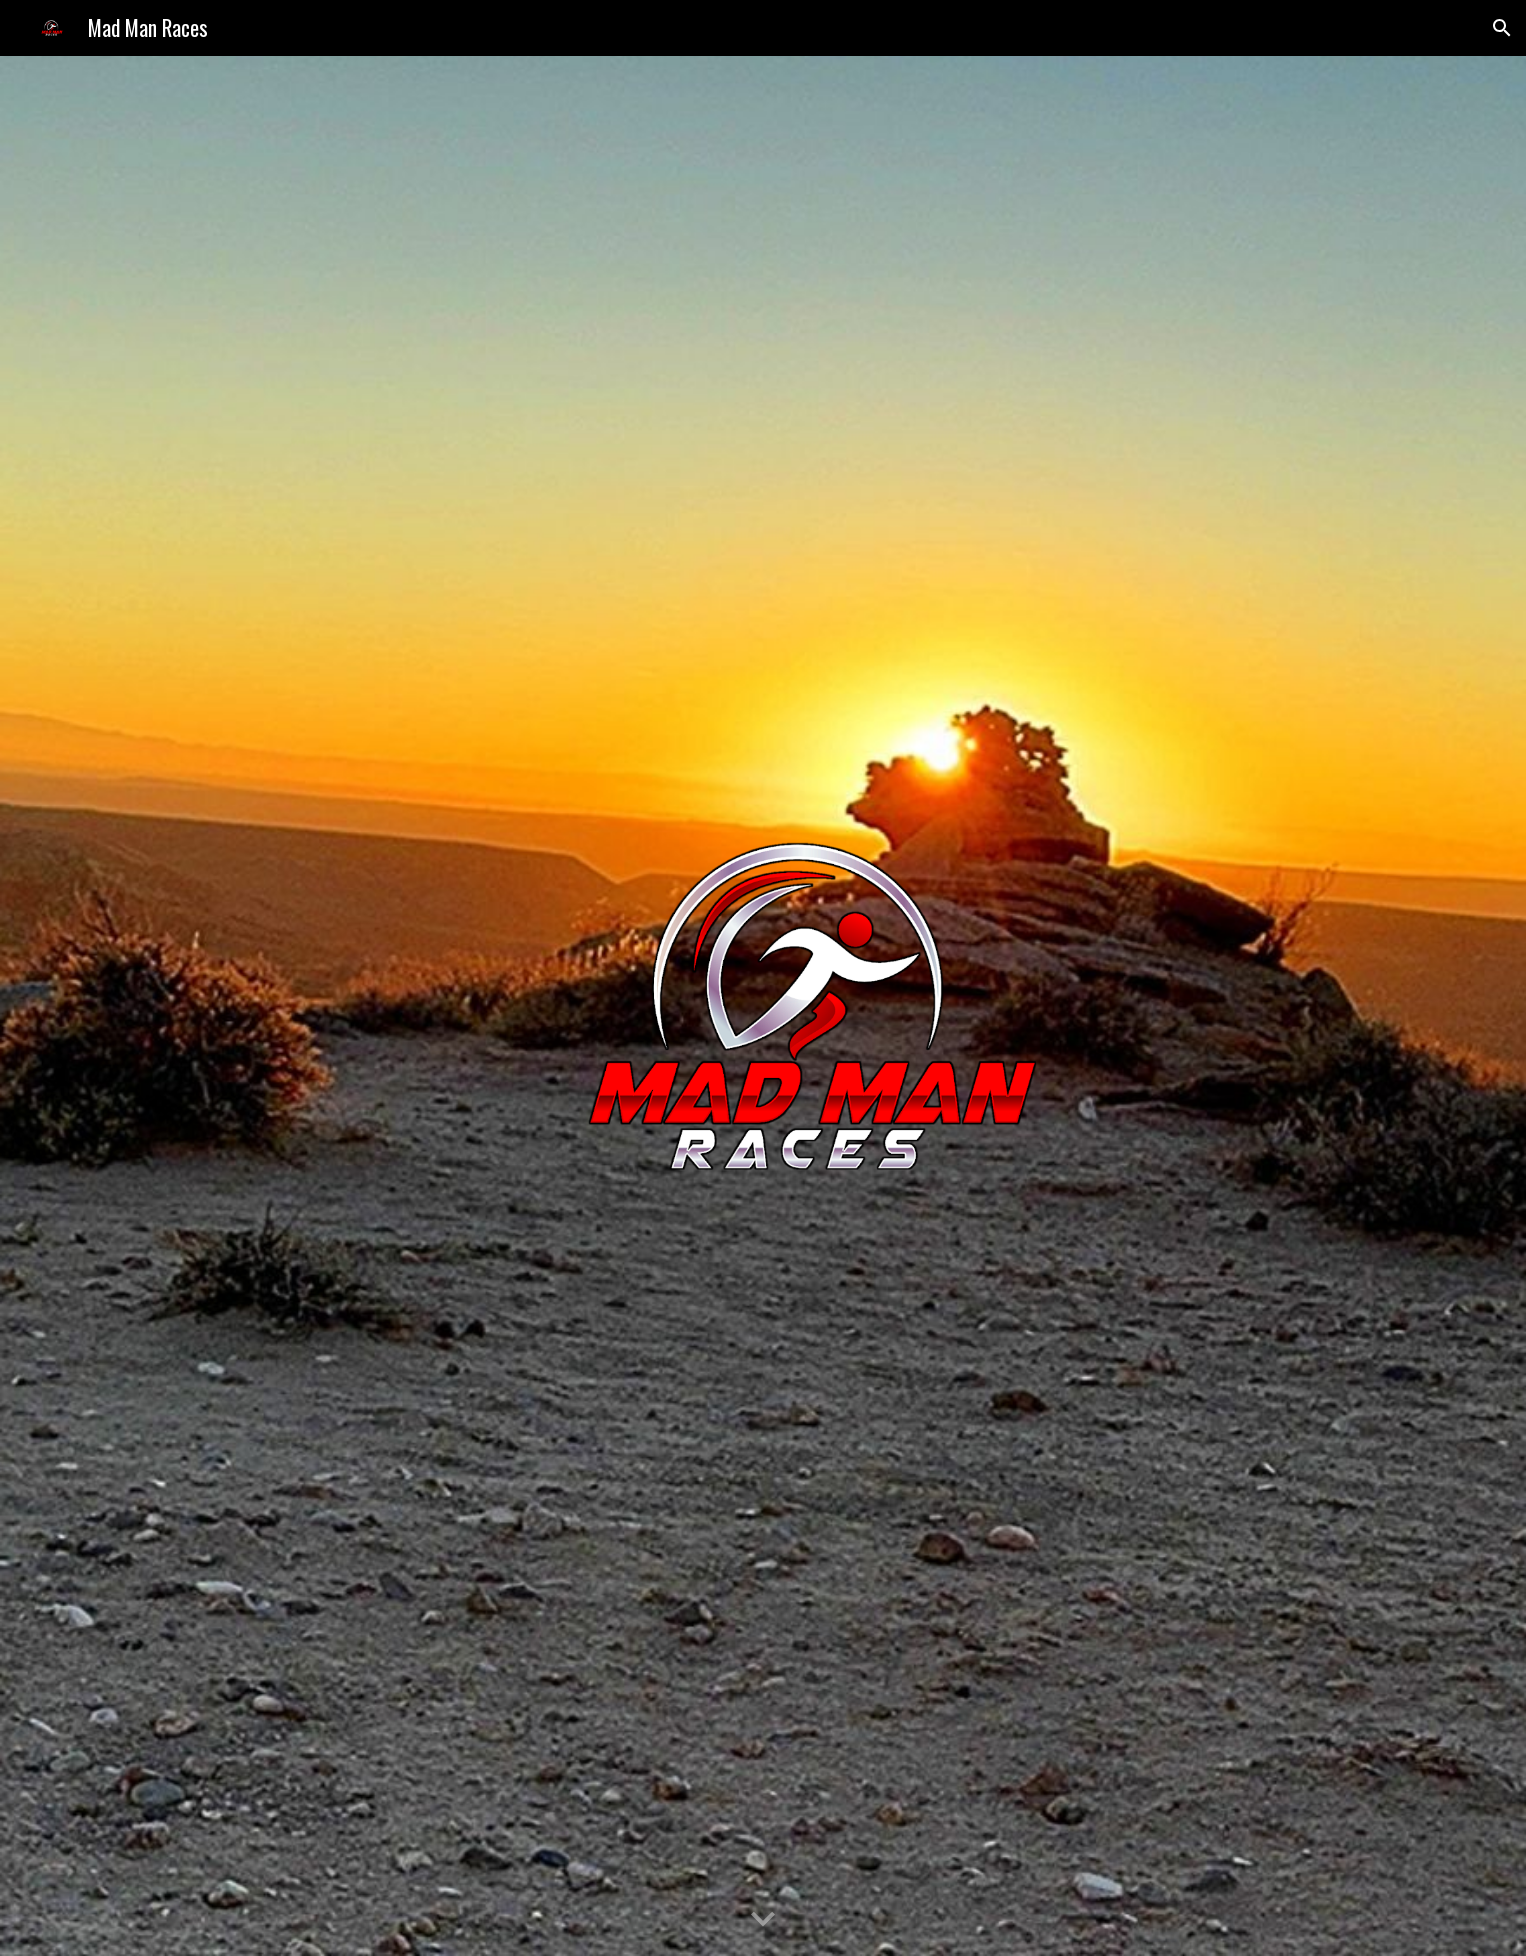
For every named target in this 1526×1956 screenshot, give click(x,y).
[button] (1502, 28)
